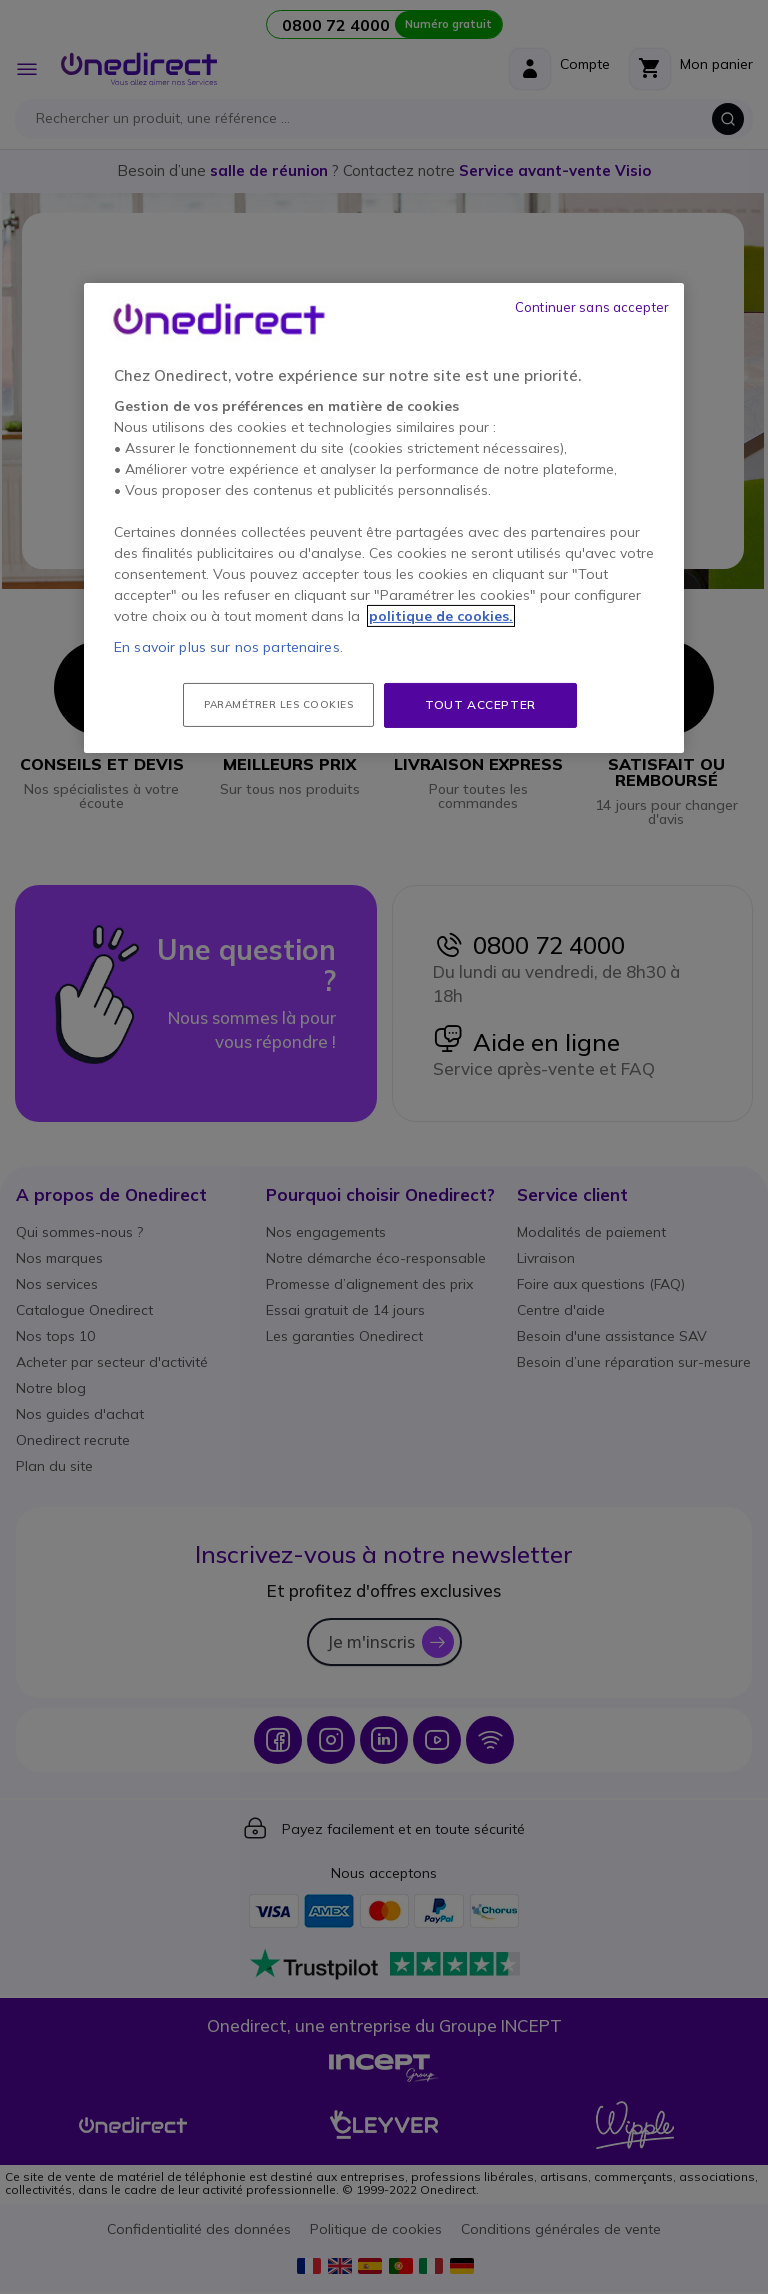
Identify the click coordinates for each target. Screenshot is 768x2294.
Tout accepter (480, 704)
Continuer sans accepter (592, 307)
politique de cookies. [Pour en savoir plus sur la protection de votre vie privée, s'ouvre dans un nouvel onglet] (441, 616)
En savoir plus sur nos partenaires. (228, 647)
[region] (384, 518)
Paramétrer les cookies (278, 704)
